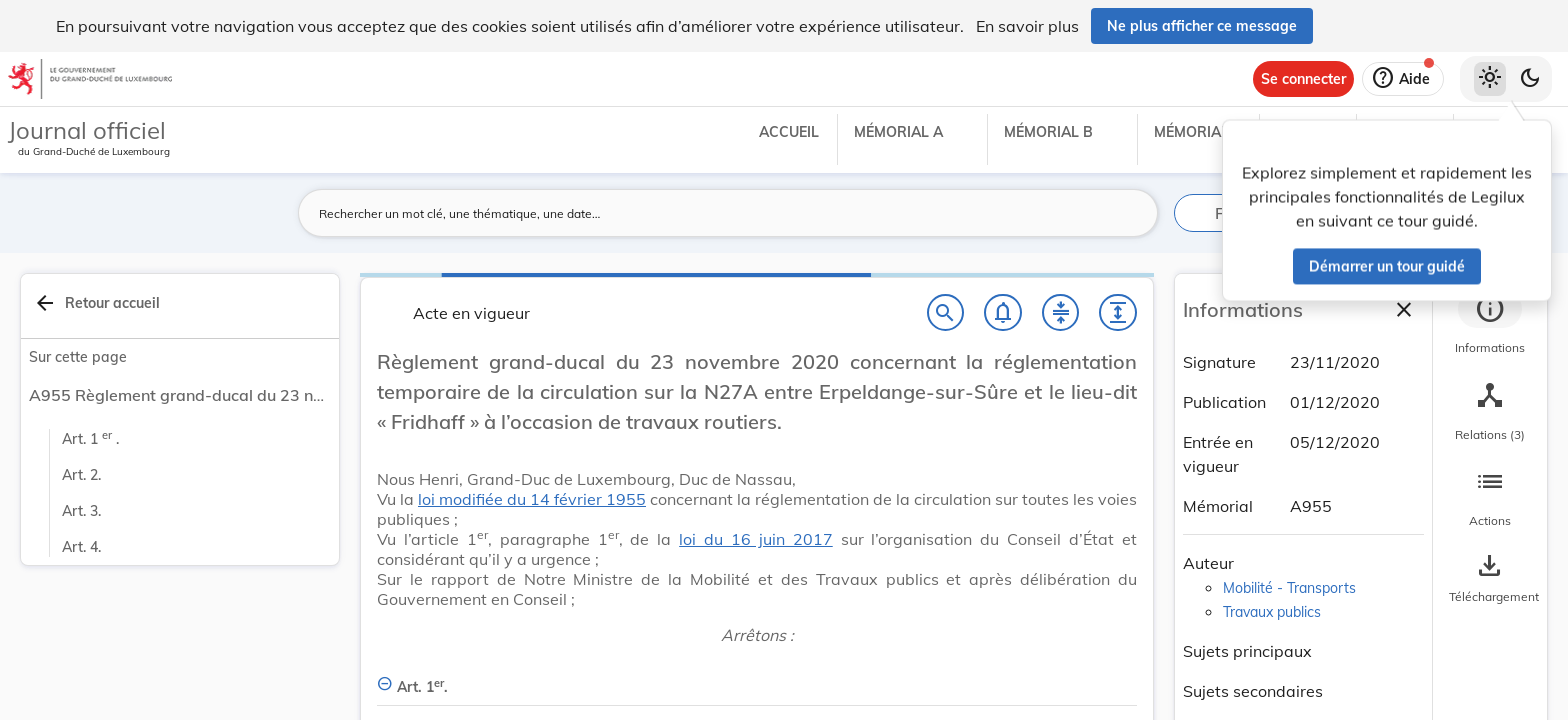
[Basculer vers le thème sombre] (1530, 79)
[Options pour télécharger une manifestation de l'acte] (1490, 579)
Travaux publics (1272, 612)
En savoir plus (1027, 26)
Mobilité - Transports (1289, 588)
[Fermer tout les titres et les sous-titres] (1061, 313)
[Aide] (1403, 79)
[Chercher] (946, 313)
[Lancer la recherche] (1131, 213)
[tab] (1490, 325)
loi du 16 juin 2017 (756, 539)
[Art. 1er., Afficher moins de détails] (757, 675)
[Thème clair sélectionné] (1490, 79)
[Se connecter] (1303, 79)
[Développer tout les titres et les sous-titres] (1118, 313)
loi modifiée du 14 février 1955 (532, 499)
